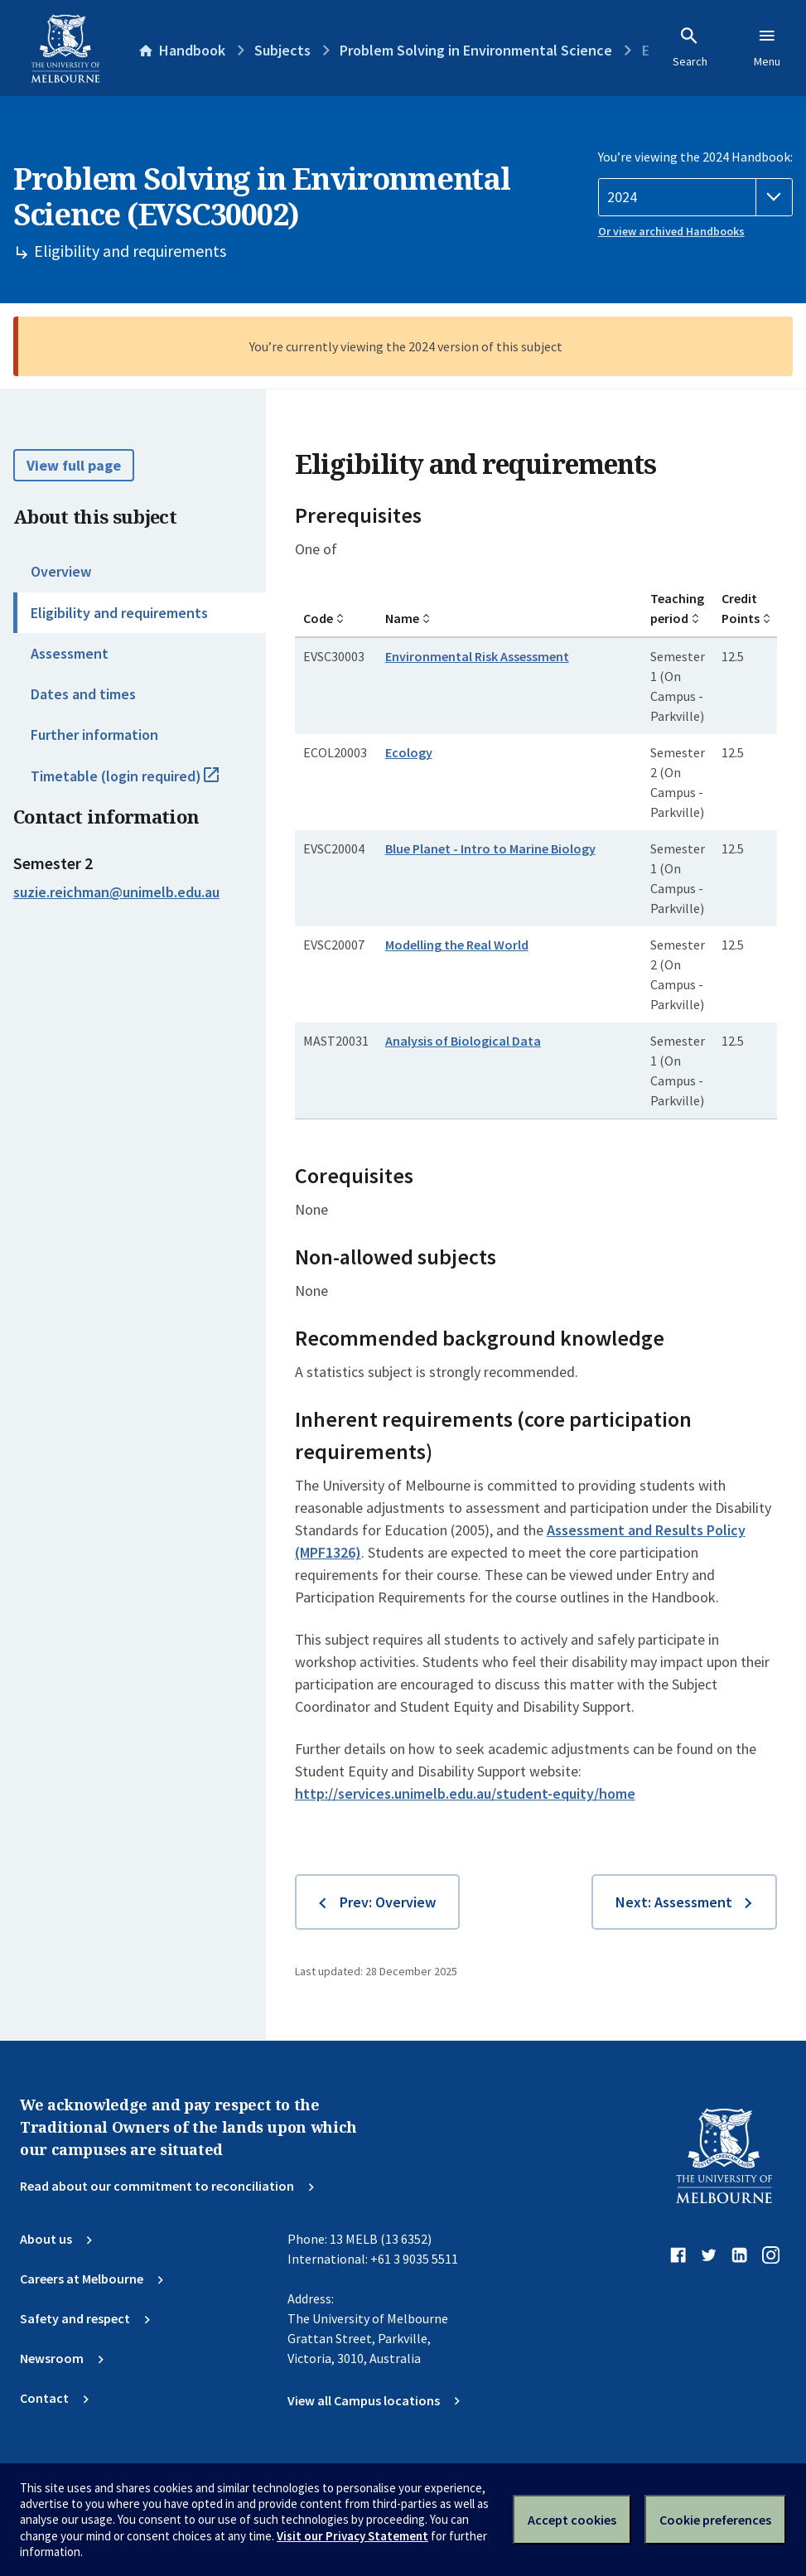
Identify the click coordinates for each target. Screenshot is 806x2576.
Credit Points (741, 608)
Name (402, 618)
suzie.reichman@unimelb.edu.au (116, 892)
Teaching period (677, 608)
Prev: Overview (388, 1901)
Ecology (408, 752)
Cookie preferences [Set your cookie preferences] (715, 2519)
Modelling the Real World (456, 944)
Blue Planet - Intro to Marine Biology (490, 848)
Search (690, 47)
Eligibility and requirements (119, 612)
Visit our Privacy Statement (352, 2536)
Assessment (70, 653)
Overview (61, 571)
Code (318, 618)
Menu (767, 47)
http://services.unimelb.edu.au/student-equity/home (465, 1793)
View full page (74, 465)
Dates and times (83, 693)
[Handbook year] (695, 197)
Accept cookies (572, 2519)
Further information (94, 734)
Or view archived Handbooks (671, 231)
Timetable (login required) (143, 783)
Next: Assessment (673, 1901)
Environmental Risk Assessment (477, 656)
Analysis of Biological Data (463, 1040)
